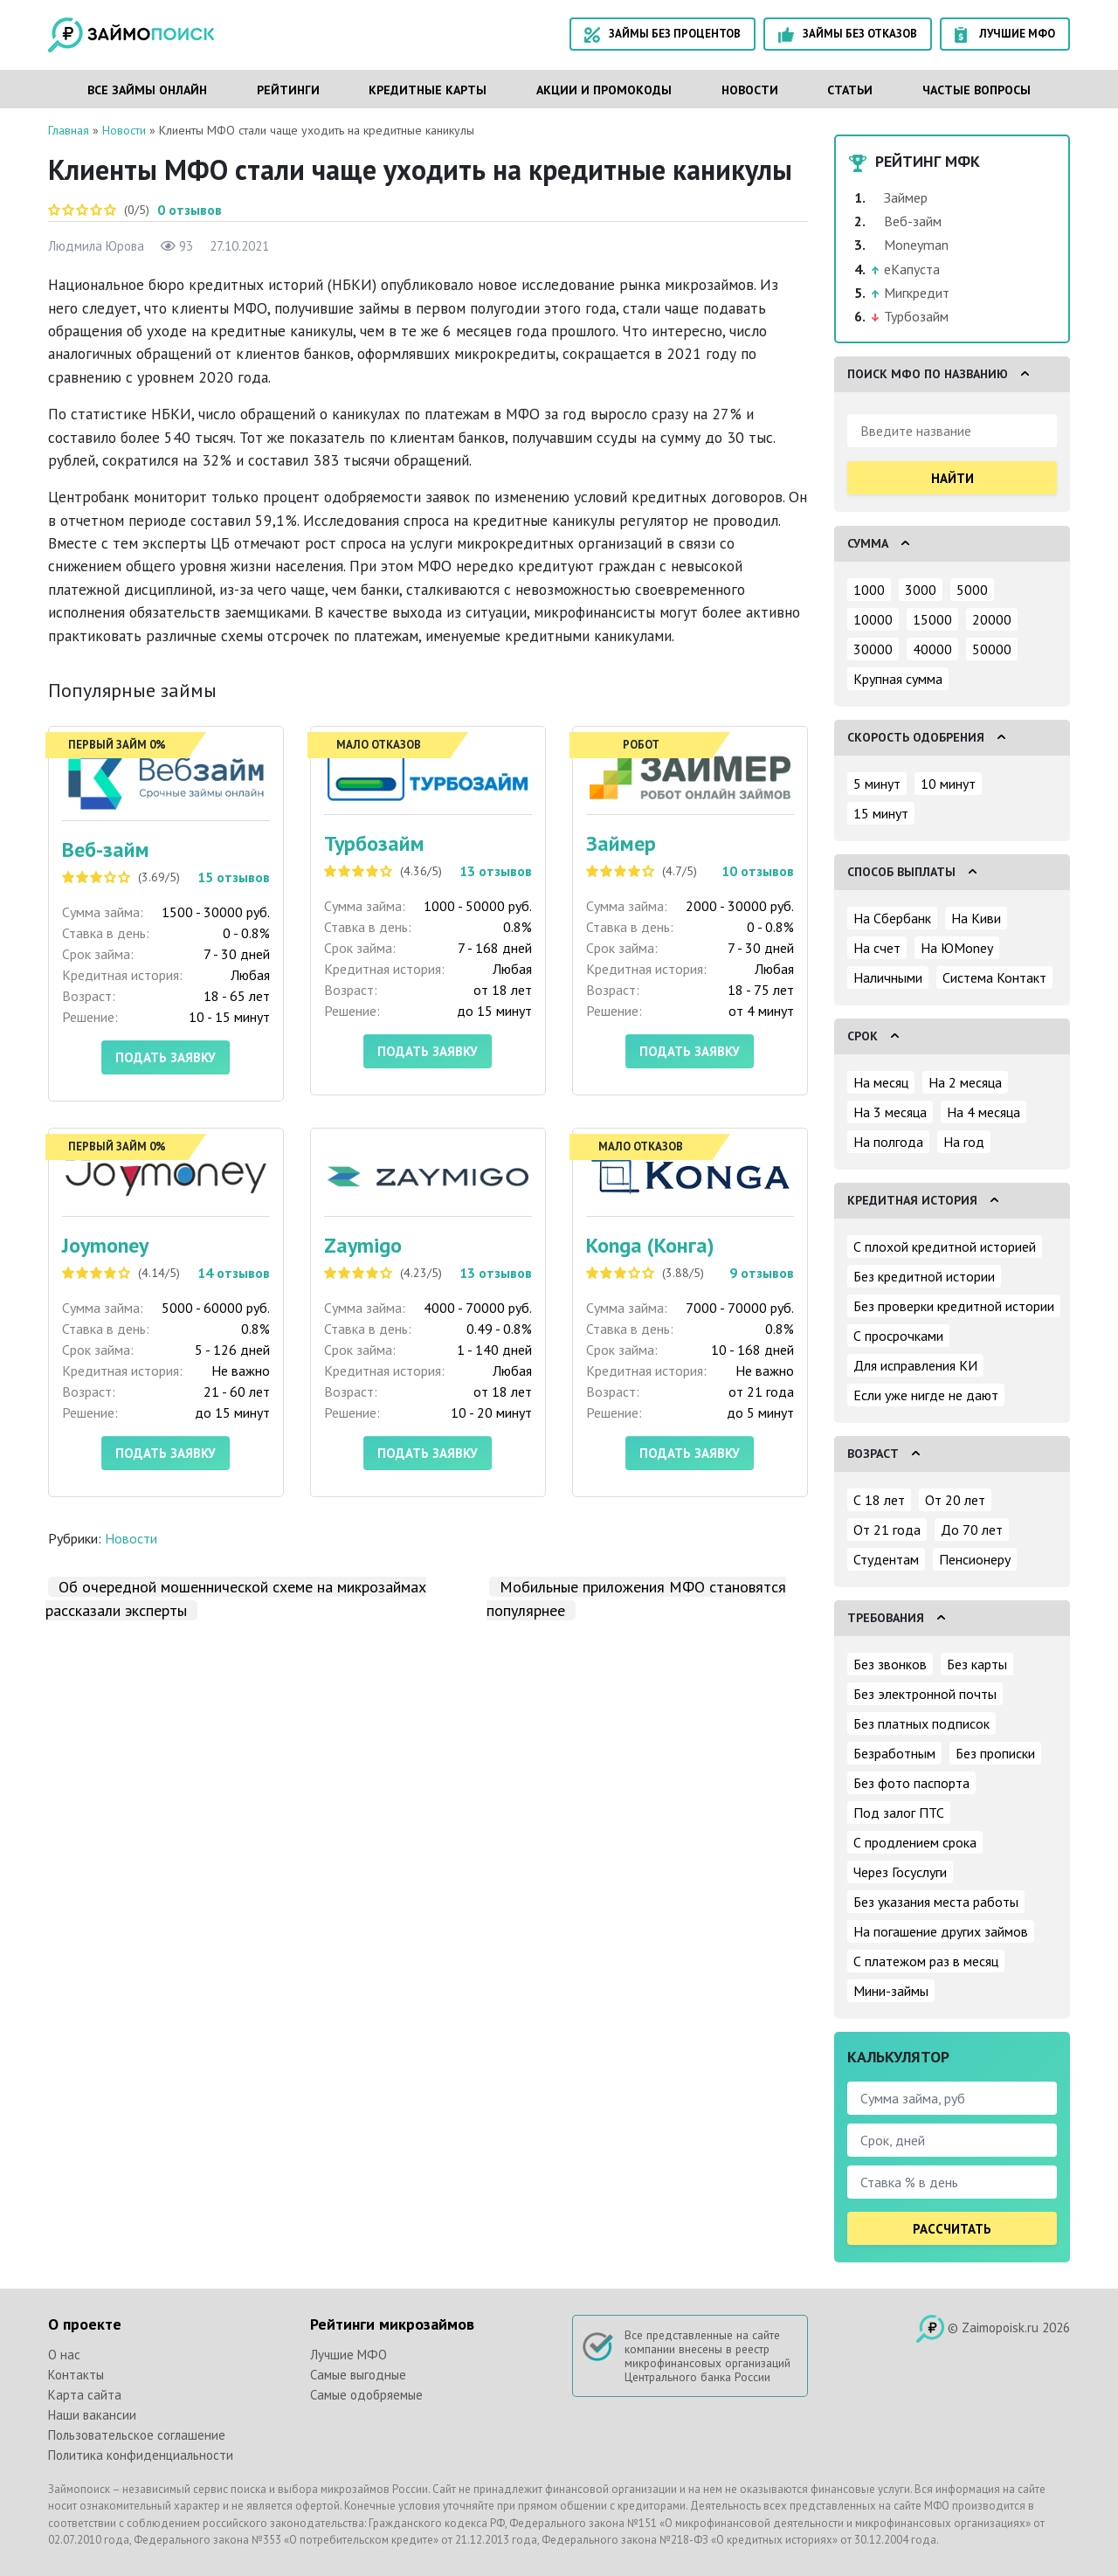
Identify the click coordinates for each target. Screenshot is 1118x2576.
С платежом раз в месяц (925, 1961)
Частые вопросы (976, 90)
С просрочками (898, 1335)
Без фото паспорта (911, 1783)
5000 (972, 589)
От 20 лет (955, 1500)
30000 (873, 649)
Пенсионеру (975, 1559)
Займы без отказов (847, 34)
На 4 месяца (983, 1112)
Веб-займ (105, 849)
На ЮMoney (957, 948)
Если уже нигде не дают (925, 1395)
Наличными (887, 977)
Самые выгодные (358, 2374)
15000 (932, 619)
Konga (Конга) (650, 1245)
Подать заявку (165, 1057)
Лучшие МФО (1005, 34)
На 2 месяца (965, 1082)
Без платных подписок (921, 1723)
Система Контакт (994, 977)
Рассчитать (952, 2228)
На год (963, 1141)
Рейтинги (288, 90)
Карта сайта (84, 2394)
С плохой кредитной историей (944, 1246)
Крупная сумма (897, 678)
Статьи (850, 90)
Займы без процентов (662, 34)
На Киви (976, 918)
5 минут (877, 783)
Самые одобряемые (366, 2394)
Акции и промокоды (604, 90)
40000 (932, 649)
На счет (877, 948)
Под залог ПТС (898, 1812)
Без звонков (890, 1664)
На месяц (880, 1082)
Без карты (977, 1664)
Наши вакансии (92, 2415)
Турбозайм (374, 843)
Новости (749, 90)
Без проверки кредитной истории (953, 1306)
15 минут (880, 813)
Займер (621, 843)
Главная (68, 130)
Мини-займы (890, 1990)
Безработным (894, 1753)
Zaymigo (363, 1245)
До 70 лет (972, 1529)
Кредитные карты (428, 90)
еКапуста (912, 269)
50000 (991, 649)
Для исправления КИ (915, 1365)
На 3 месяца (890, 1112)
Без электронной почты (925, 1693)
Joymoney (105, 1245)
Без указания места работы (935, 1901)
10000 (873, 619)
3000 (920, 589)
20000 (991, 619)
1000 (869, 589)
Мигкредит (916, 292)
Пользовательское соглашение (136, 2435)
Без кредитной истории (924, 1276)
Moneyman (916, 244)
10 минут (948, 783)
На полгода (888, 1141)
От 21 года (887, 1529)
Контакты (76, 2374)
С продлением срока (915, 1842)
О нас (64, 2354)
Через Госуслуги (900, 1872)
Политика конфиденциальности (140, 2455)
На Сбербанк (892, 918)
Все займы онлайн (147, 90)
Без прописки (995, 1753)
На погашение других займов (940, 1931)
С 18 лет (879, 1500)
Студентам (886, 1559)
